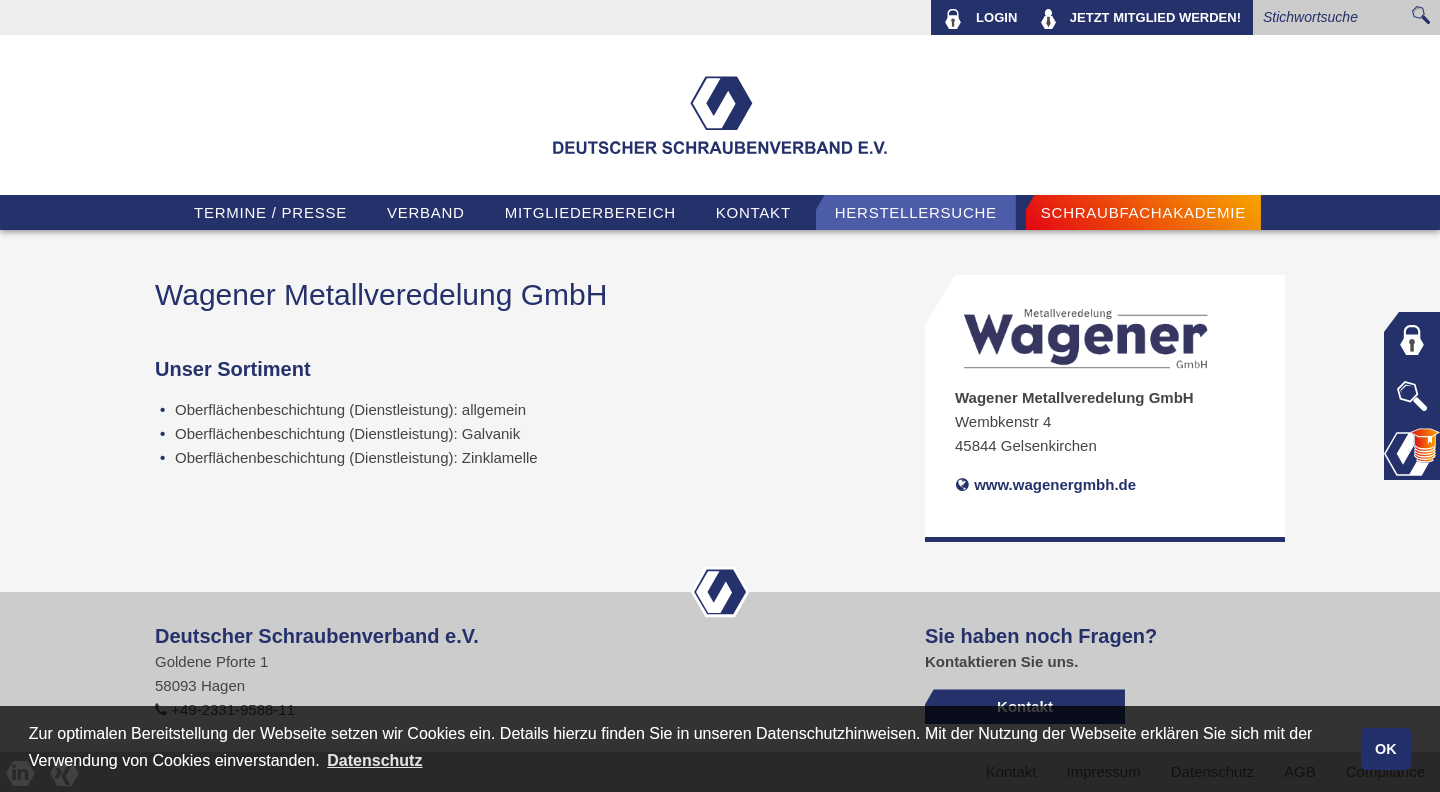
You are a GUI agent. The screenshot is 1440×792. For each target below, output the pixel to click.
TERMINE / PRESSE (270, 212)
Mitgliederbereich (590, 212)
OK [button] (1386, 749)
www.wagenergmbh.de (1045, 484)
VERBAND (426, 212)
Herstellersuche (916, 212)
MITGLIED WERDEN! (1141, 19)
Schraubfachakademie (1143, 212)
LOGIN (980, 19)
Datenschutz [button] (374, 760)
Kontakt (753, 212)
